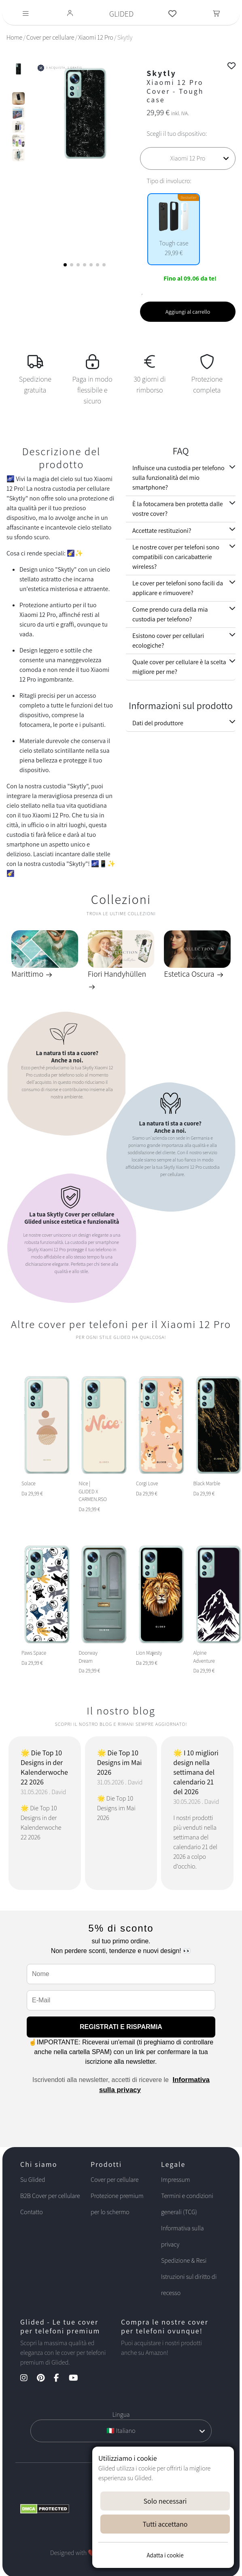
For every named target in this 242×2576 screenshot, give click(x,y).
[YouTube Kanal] (77, 2378)
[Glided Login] (70, 14)
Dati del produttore (157, 723)
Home (14, 37)
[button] (65, 264)
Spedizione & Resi (184, 2260)
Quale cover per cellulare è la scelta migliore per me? (179, 667)
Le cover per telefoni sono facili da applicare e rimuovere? (177, 588)
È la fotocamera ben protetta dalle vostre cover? (177, 509)
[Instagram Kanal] (28, 2378)
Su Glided (32, 2179)
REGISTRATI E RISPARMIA (121, 2026)
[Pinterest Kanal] (45, 2378)
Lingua (120, 2414)
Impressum (175, 2179)
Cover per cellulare (50, 37)
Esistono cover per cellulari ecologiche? (168, 640)
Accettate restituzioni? (161, 530)
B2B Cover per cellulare (50, 2196)
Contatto (31, 2212)
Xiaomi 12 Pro (95, 37)
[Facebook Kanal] (60, 2378)
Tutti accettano (165, 2524)
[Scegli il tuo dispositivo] (188, 158)
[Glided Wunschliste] (172, 13)
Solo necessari (165, 2501)
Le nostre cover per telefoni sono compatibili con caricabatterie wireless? (175, 557)
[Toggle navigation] (26, 14)
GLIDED (121, 13)
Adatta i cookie (164, 2555)
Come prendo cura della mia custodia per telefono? (170, 614)
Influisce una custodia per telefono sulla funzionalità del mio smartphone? (178, 478)
